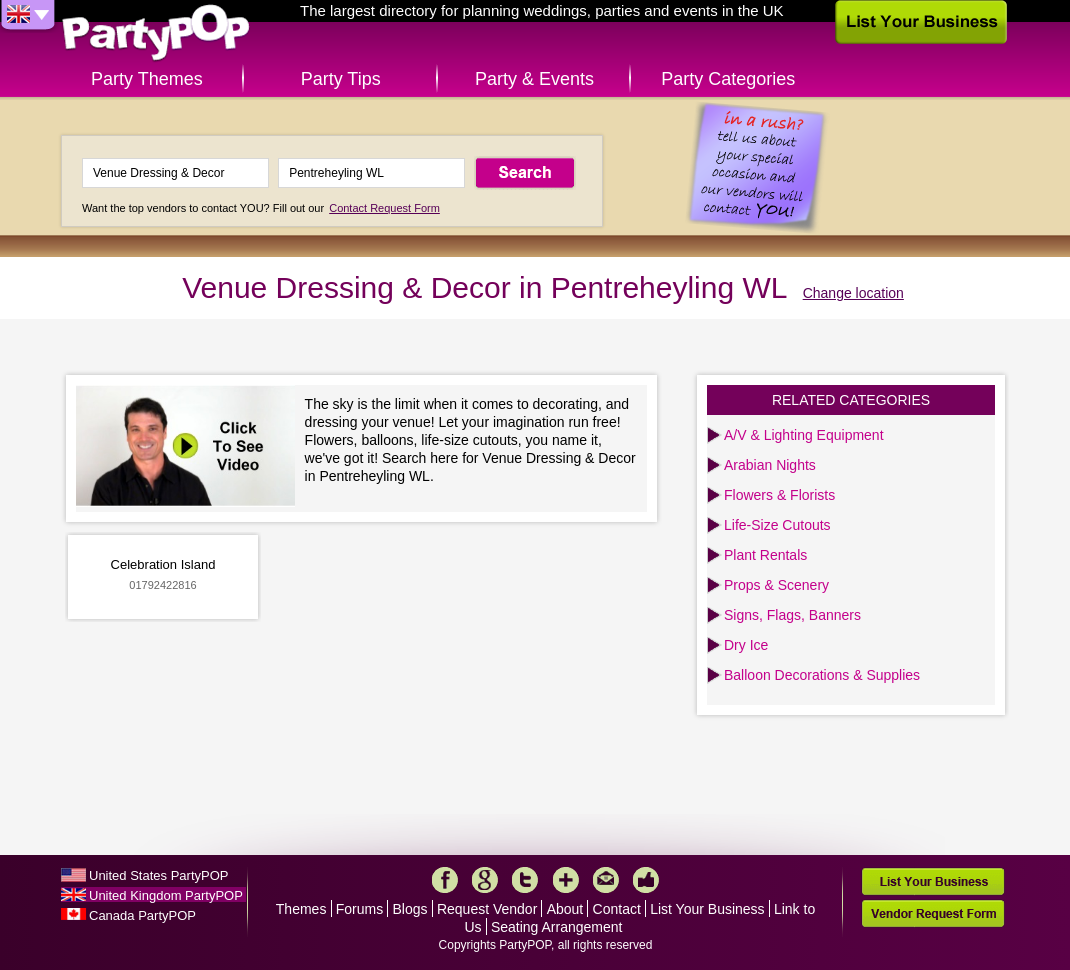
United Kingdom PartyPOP (166, 895)
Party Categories (728, 79)
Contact (617, 909)
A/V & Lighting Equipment (804, 435)
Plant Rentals (765, 555)
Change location (853, 293)
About (565, 909)
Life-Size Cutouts (777, 525)
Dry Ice (746, 645)
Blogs (410, 909)
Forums (359, 909)
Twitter (525, 880)
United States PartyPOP (158, 875)
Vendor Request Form (933, 913)
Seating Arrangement (557, 927)
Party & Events (534, 79)
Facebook (445, 880)
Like (646, 880)
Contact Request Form (384, 208)
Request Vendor (487, 909)
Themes (301, 909)
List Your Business (707, 909)
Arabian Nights (770, 465)
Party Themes (147, 79)
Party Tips (341, 79)
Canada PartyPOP (142, 915)
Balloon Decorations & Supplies (822, 675)
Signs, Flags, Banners (792, 615)
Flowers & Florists (779, 495)
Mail (606, 880)
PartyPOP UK (156, 33)
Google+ (485, 880)
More (566, 880)
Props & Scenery (776, 585)
